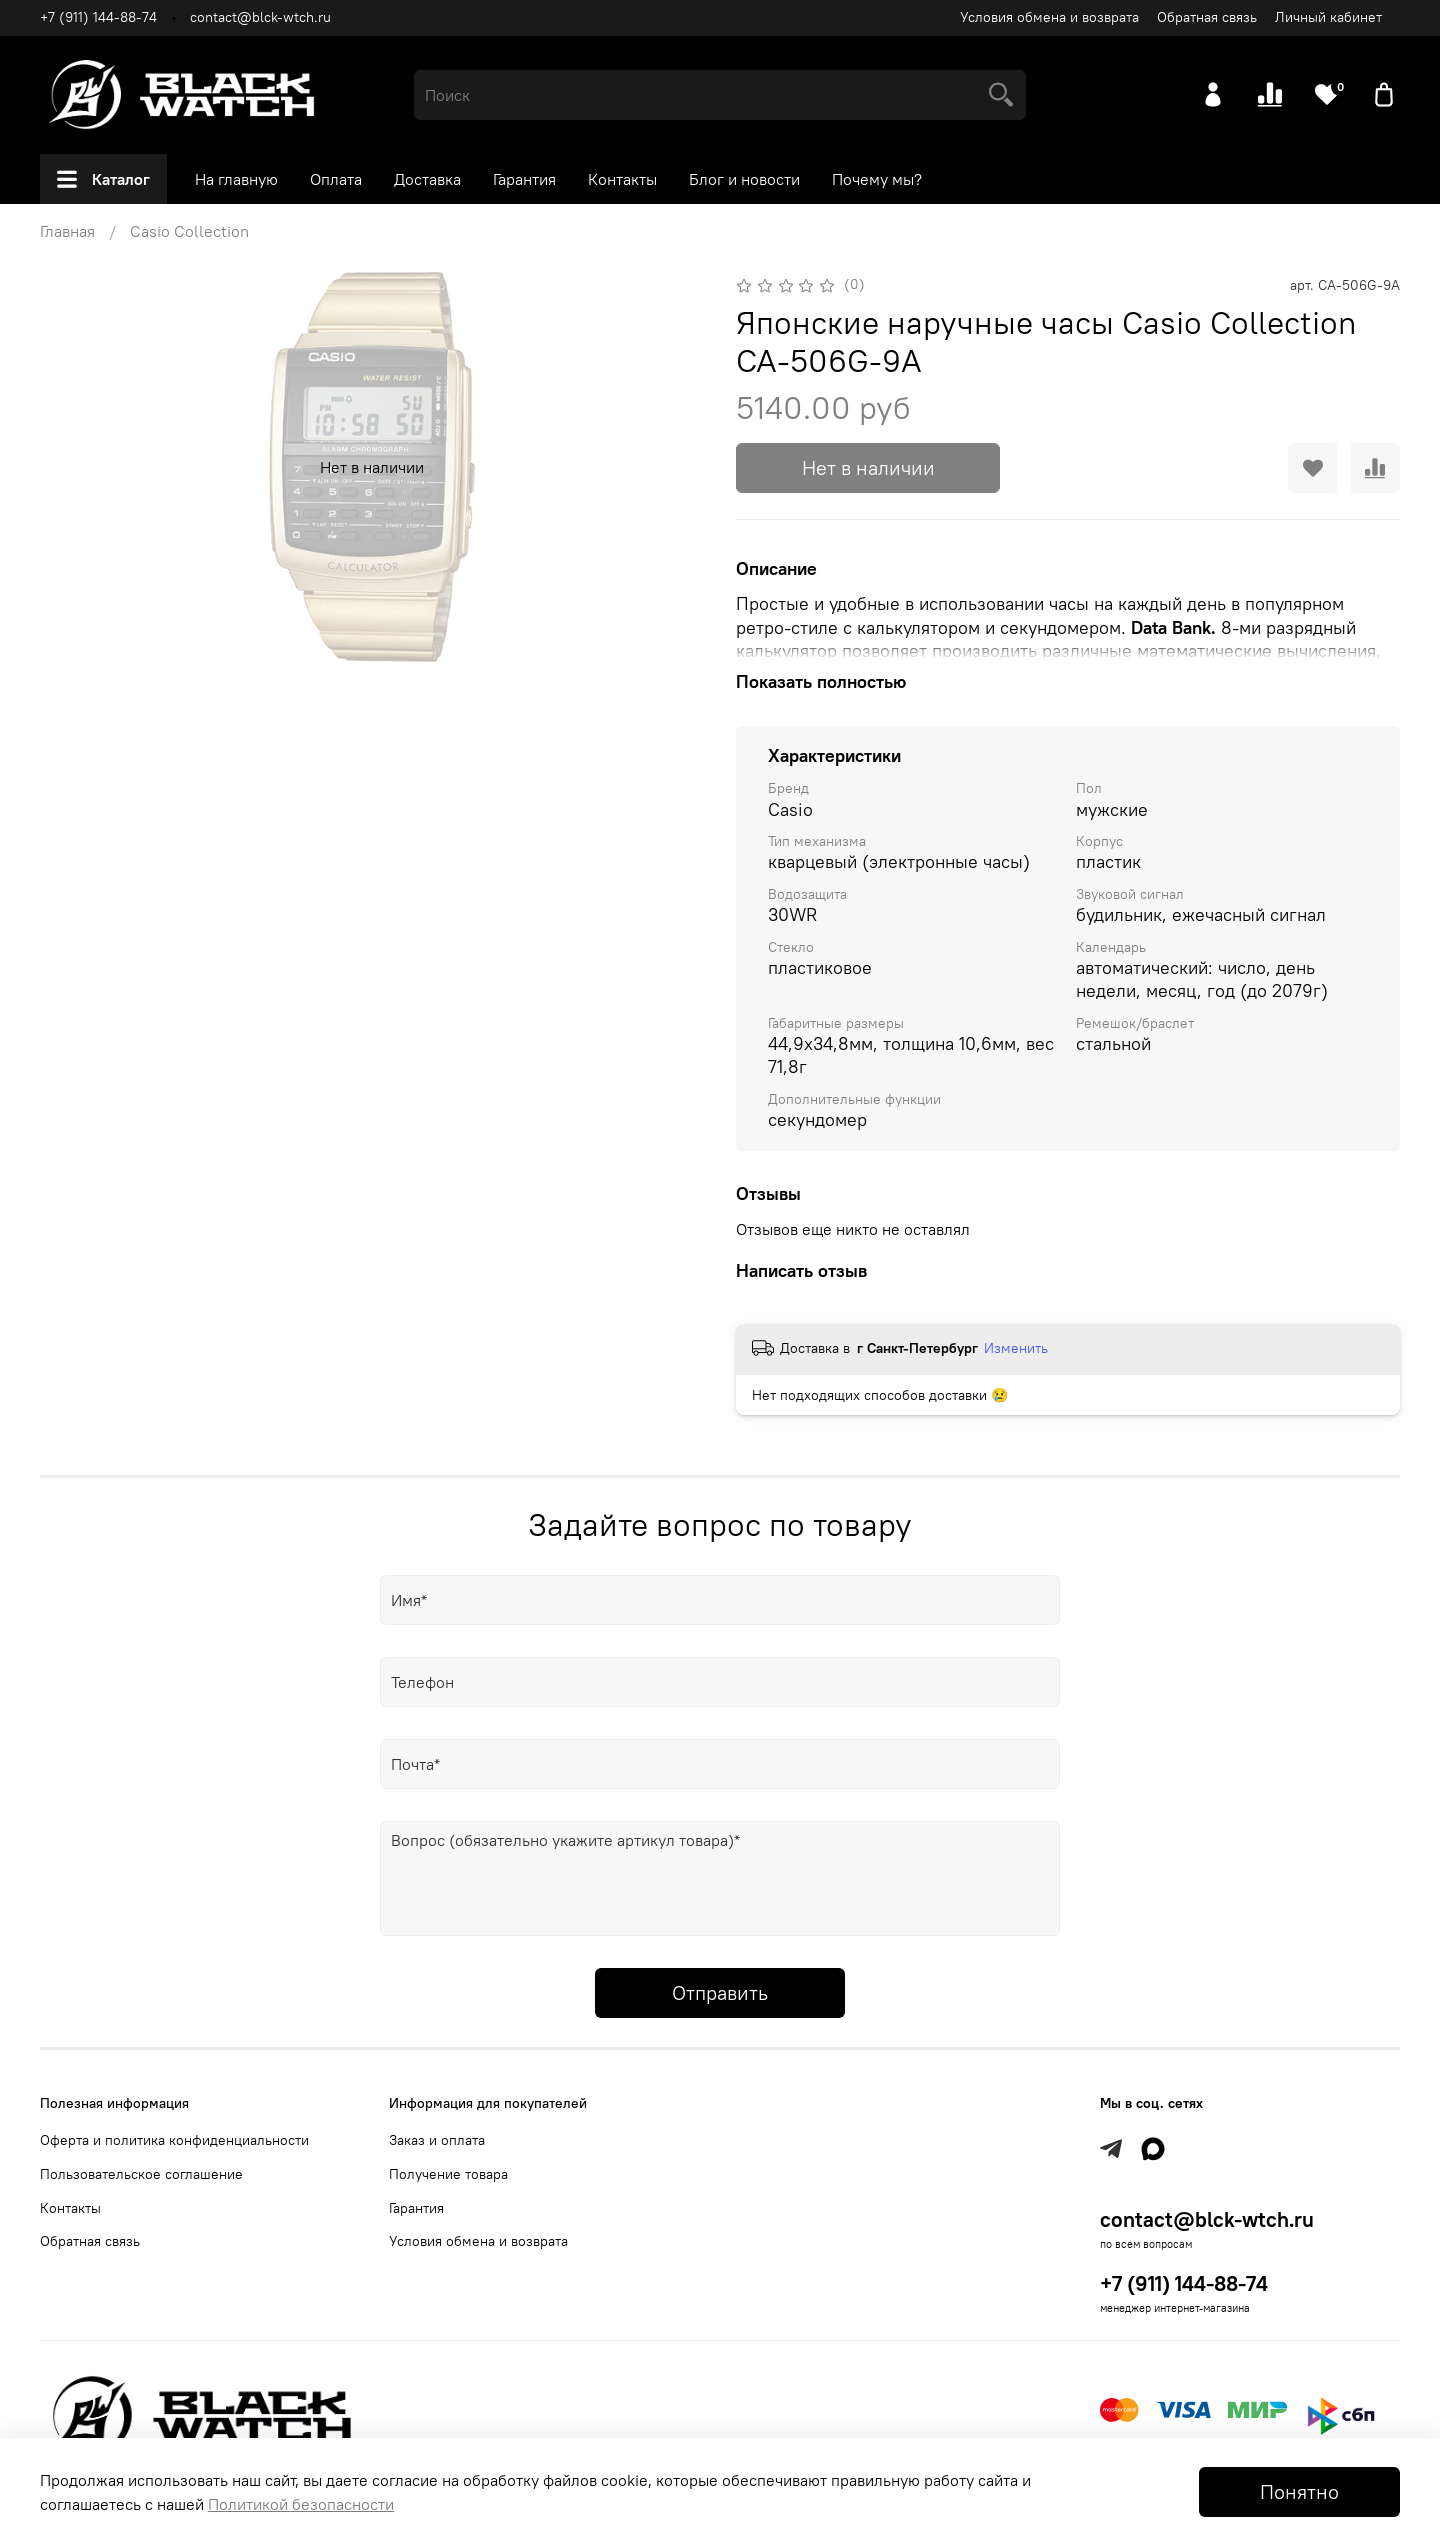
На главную (236, 179)
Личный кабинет (1328, 17)
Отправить (720, 1992)
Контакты (622, 179)
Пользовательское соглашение (141, 2174)
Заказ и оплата (437, 2140)
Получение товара (448, 2174)
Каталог (103, 179)
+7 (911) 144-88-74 (98, 17)
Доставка (427, 179)
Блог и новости (744, 179)
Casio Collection (189, 231)
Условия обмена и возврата (1049, 17)
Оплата (336, 179)
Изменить (1016, 1348)
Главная (67, 231)
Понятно (1299, 2491)
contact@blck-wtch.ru (260, 17)
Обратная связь (1207, 17)
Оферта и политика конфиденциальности (174, 2140)
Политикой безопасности (301, 2504)
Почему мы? (877, 179)
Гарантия (524, 179)
